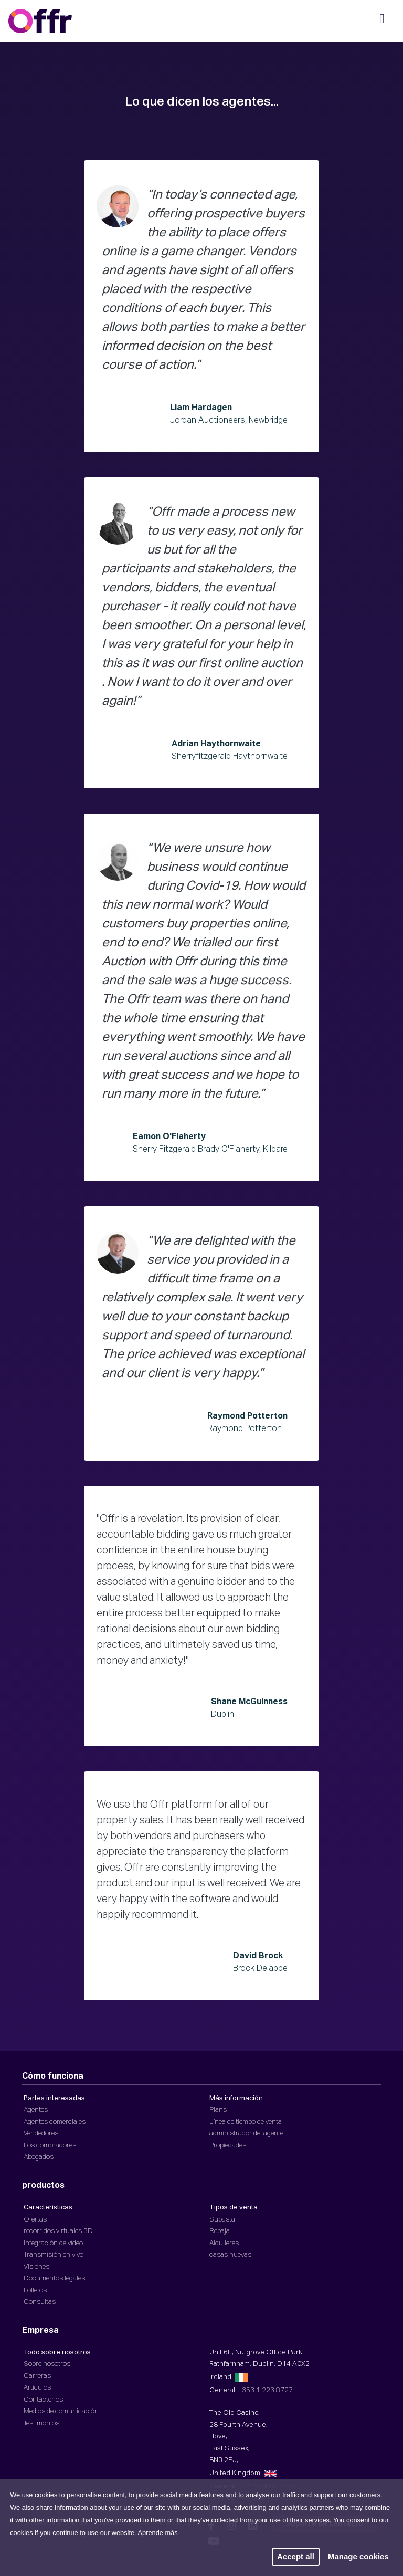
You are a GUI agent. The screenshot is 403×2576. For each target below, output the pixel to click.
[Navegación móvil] (382, 22)
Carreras (37, 2376)
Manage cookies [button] (358, 2556)
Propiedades (227, 2145)
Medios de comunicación (61, 2411)
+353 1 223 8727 (265, 2390)
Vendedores (41, 2133)
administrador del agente (246, 2133)
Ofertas (35, 2219)
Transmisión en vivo (53, 2254)
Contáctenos (43, 2399)
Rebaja (219, 2231)
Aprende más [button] (157, 2533)
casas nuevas (230, 2254)
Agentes (36, 2109)
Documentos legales (54, 2278)
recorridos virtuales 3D (58, 2231)
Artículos (37, 2387)
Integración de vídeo (53, 2243)
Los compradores (50, 2145)
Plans (218, 2109)
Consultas (40, 2302)
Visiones (36, 2267)
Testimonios (41, 2423)
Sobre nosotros (47, 2364)
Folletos (35, 2290)
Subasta (222, 2219)
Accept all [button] (295, 2556)
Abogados (39, 2157)
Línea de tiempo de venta (245, 2122)
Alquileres (224, 2243)
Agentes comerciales (55, 2122)
